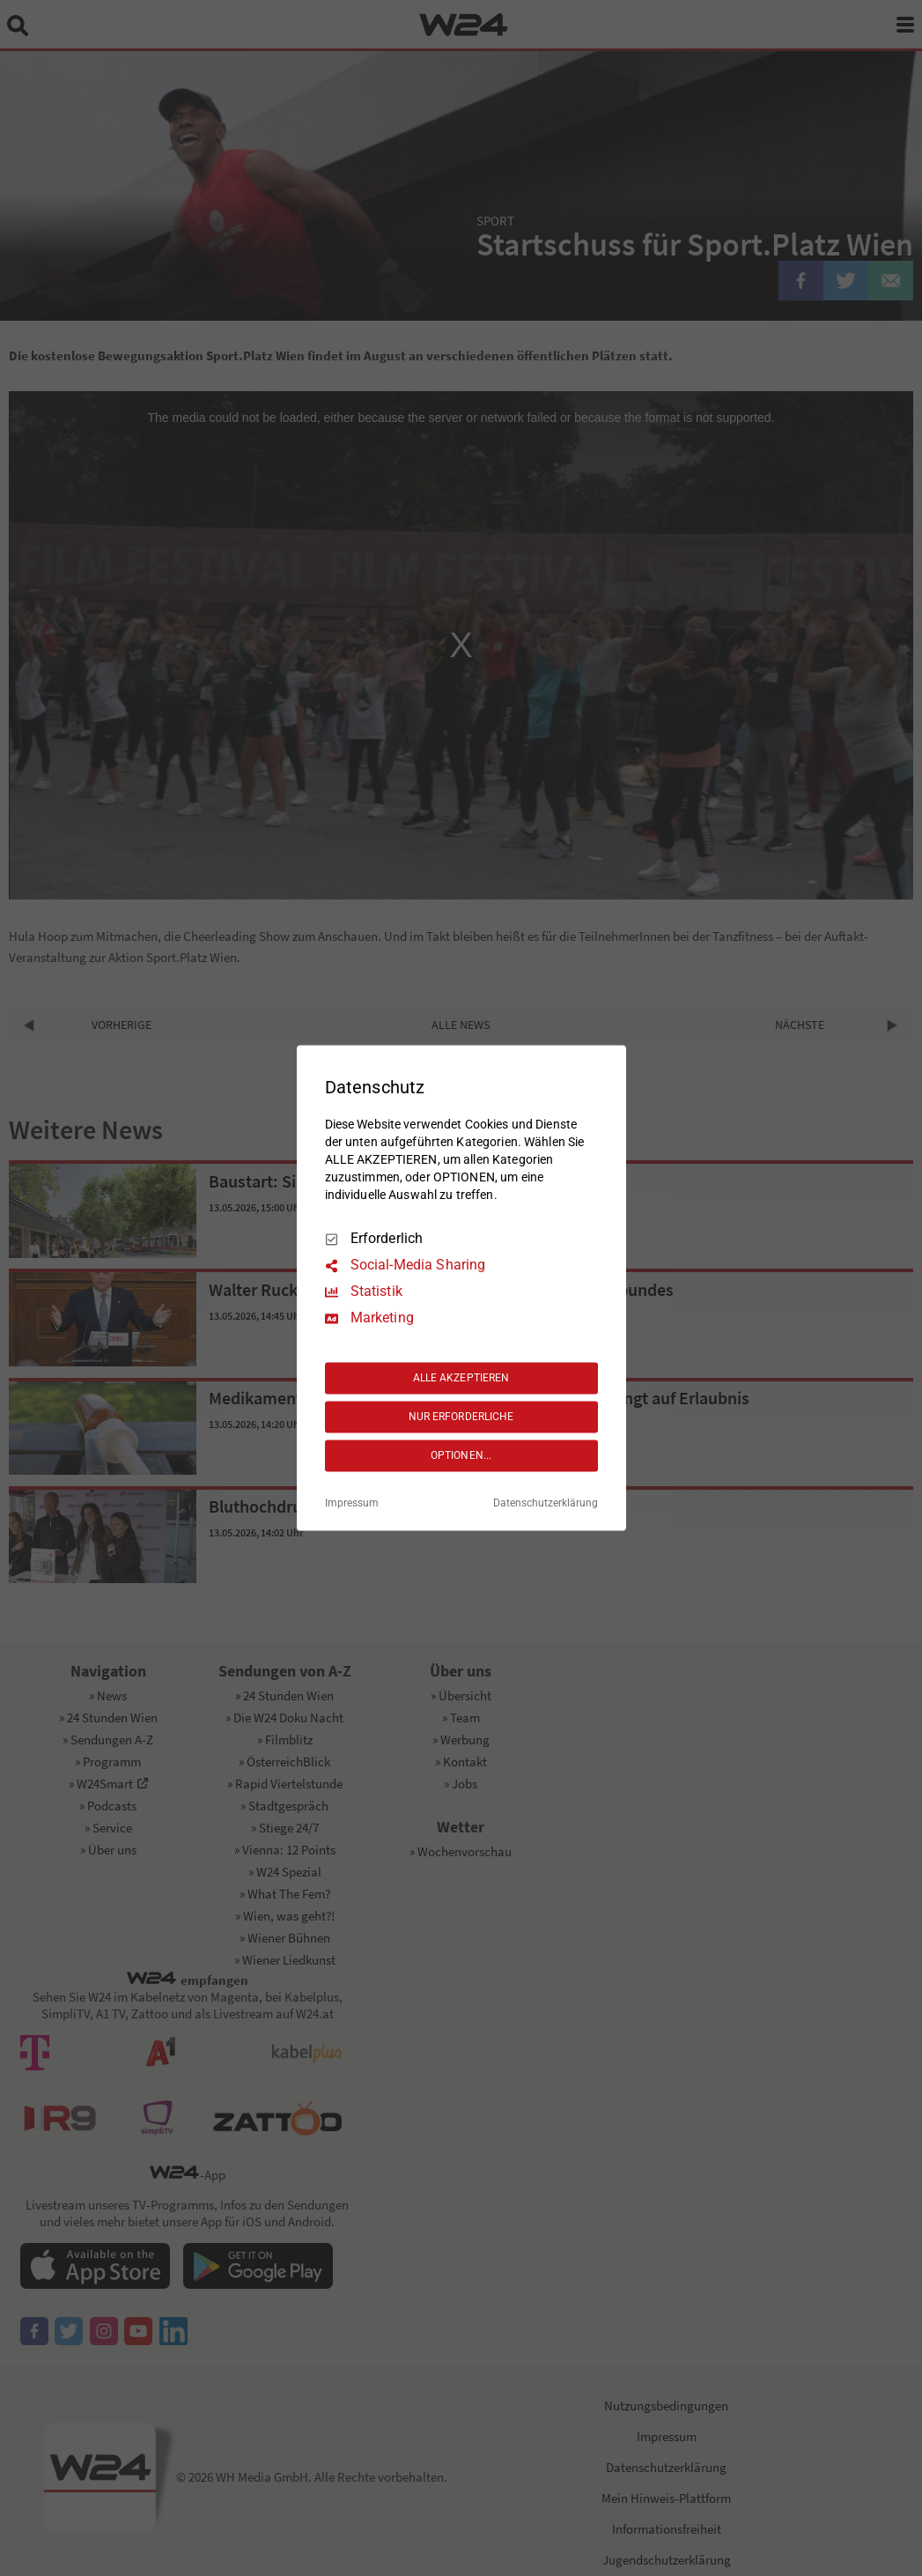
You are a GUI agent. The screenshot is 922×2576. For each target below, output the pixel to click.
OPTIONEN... (461, 1455)
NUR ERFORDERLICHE (461, 1416)
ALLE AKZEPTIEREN (461, 1378)
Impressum (352, 1504)
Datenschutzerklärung (545, 1504)
